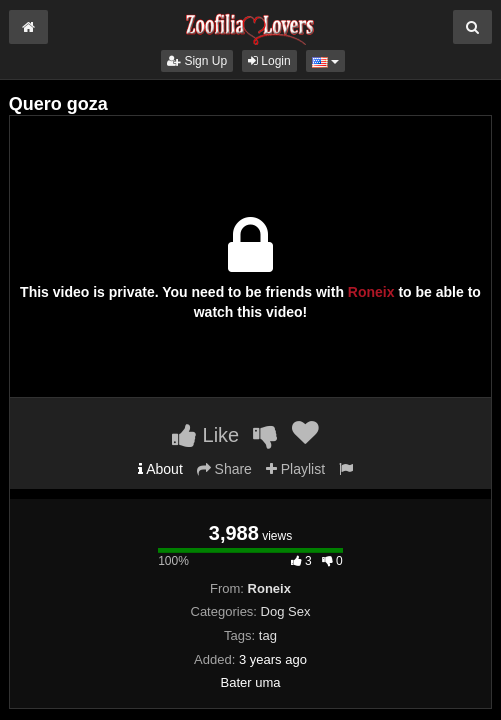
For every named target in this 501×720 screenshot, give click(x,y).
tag (268, 635)
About (160, 469)
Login (269, 61)
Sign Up (197, 61)
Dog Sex (286, 611)
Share (224, 469)
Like (205, 435)
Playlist (295, 469)
